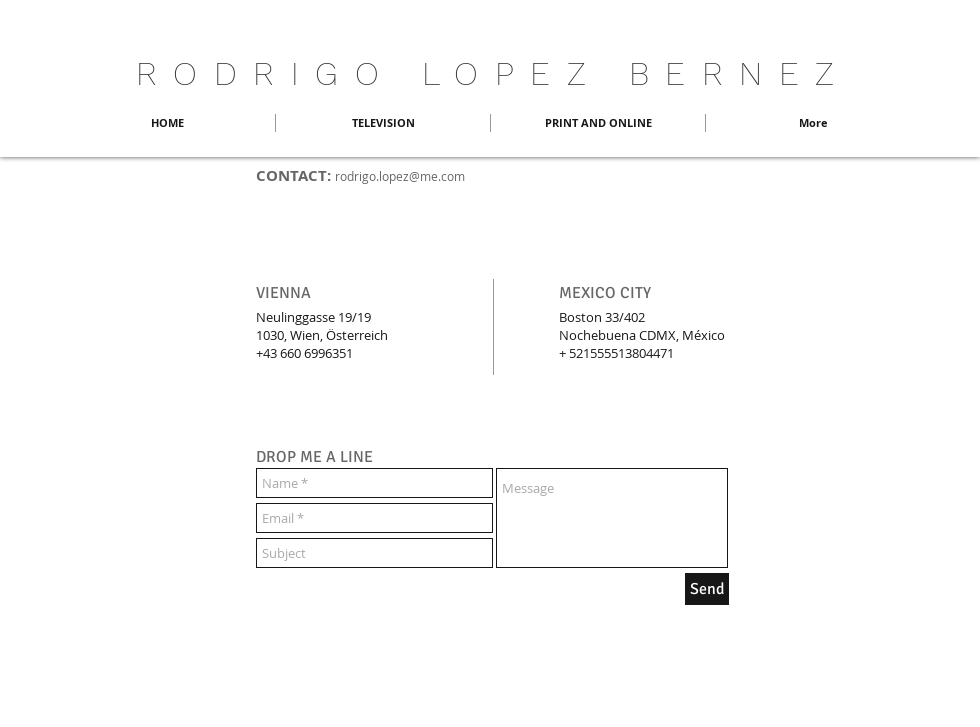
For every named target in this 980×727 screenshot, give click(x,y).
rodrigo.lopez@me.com (400, 176)
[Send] (707, 589)
